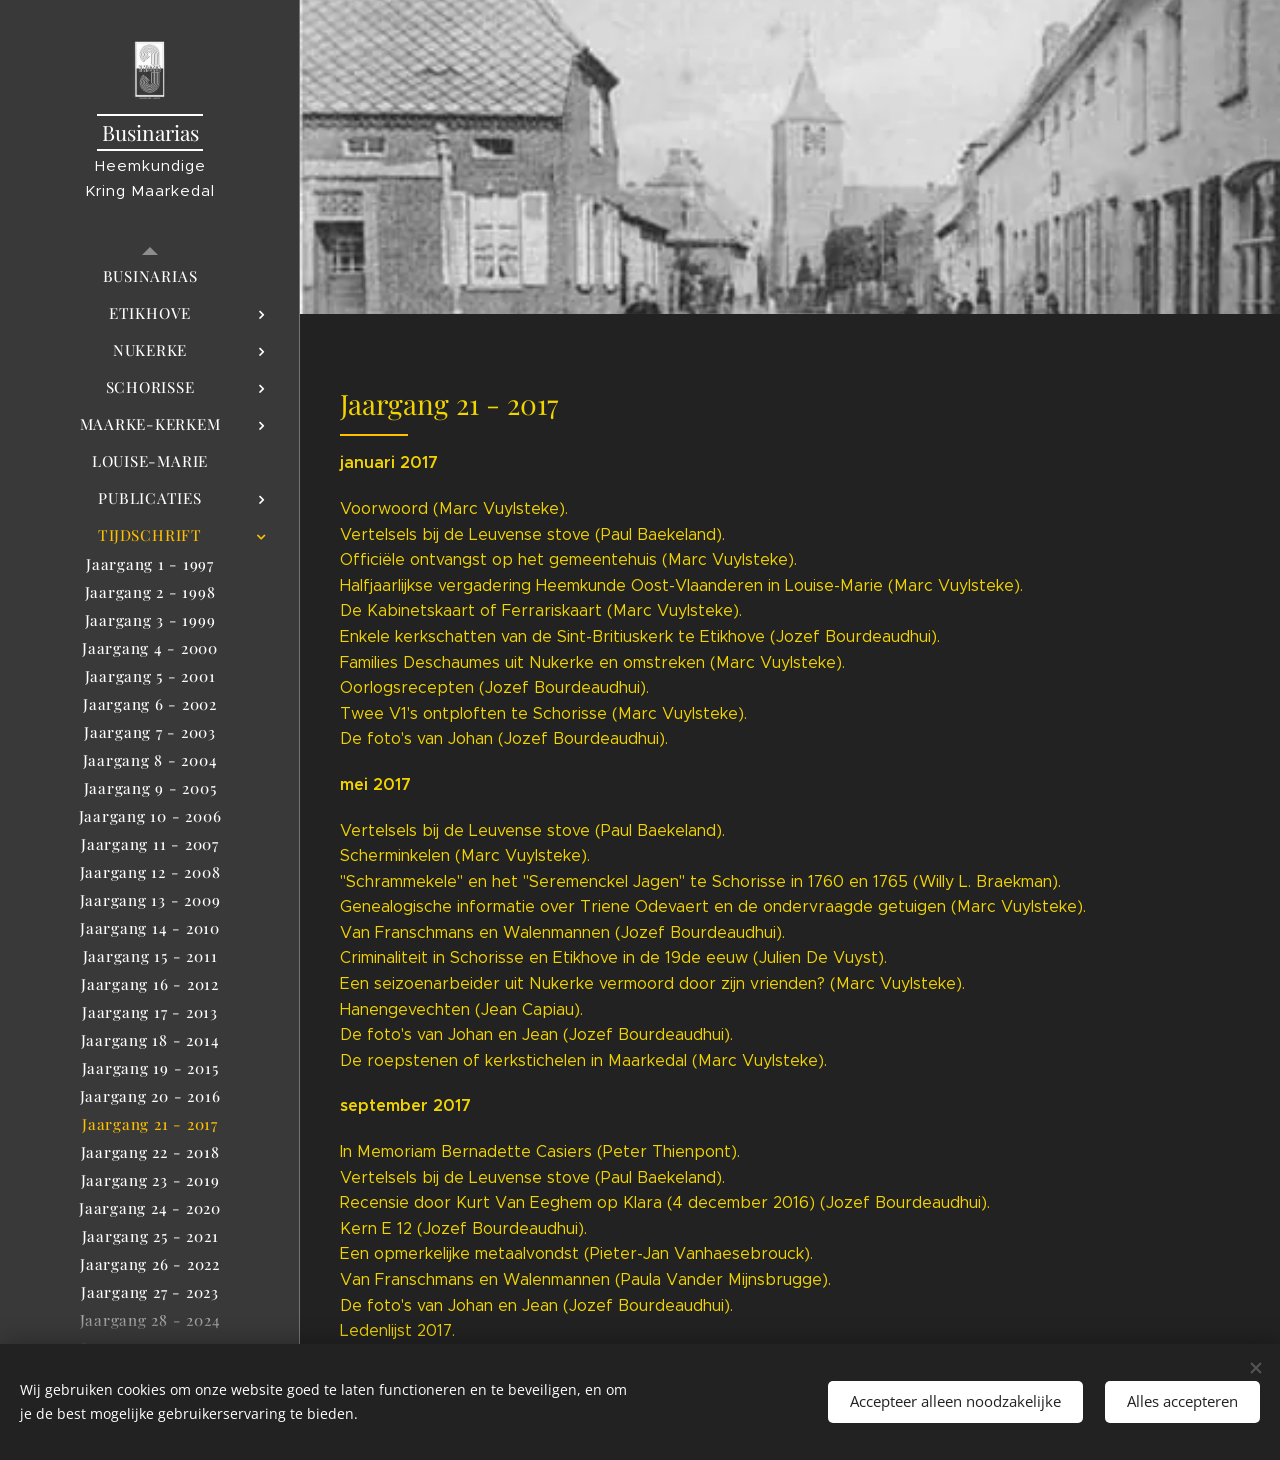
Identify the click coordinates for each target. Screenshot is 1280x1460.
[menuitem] (150, 276)
